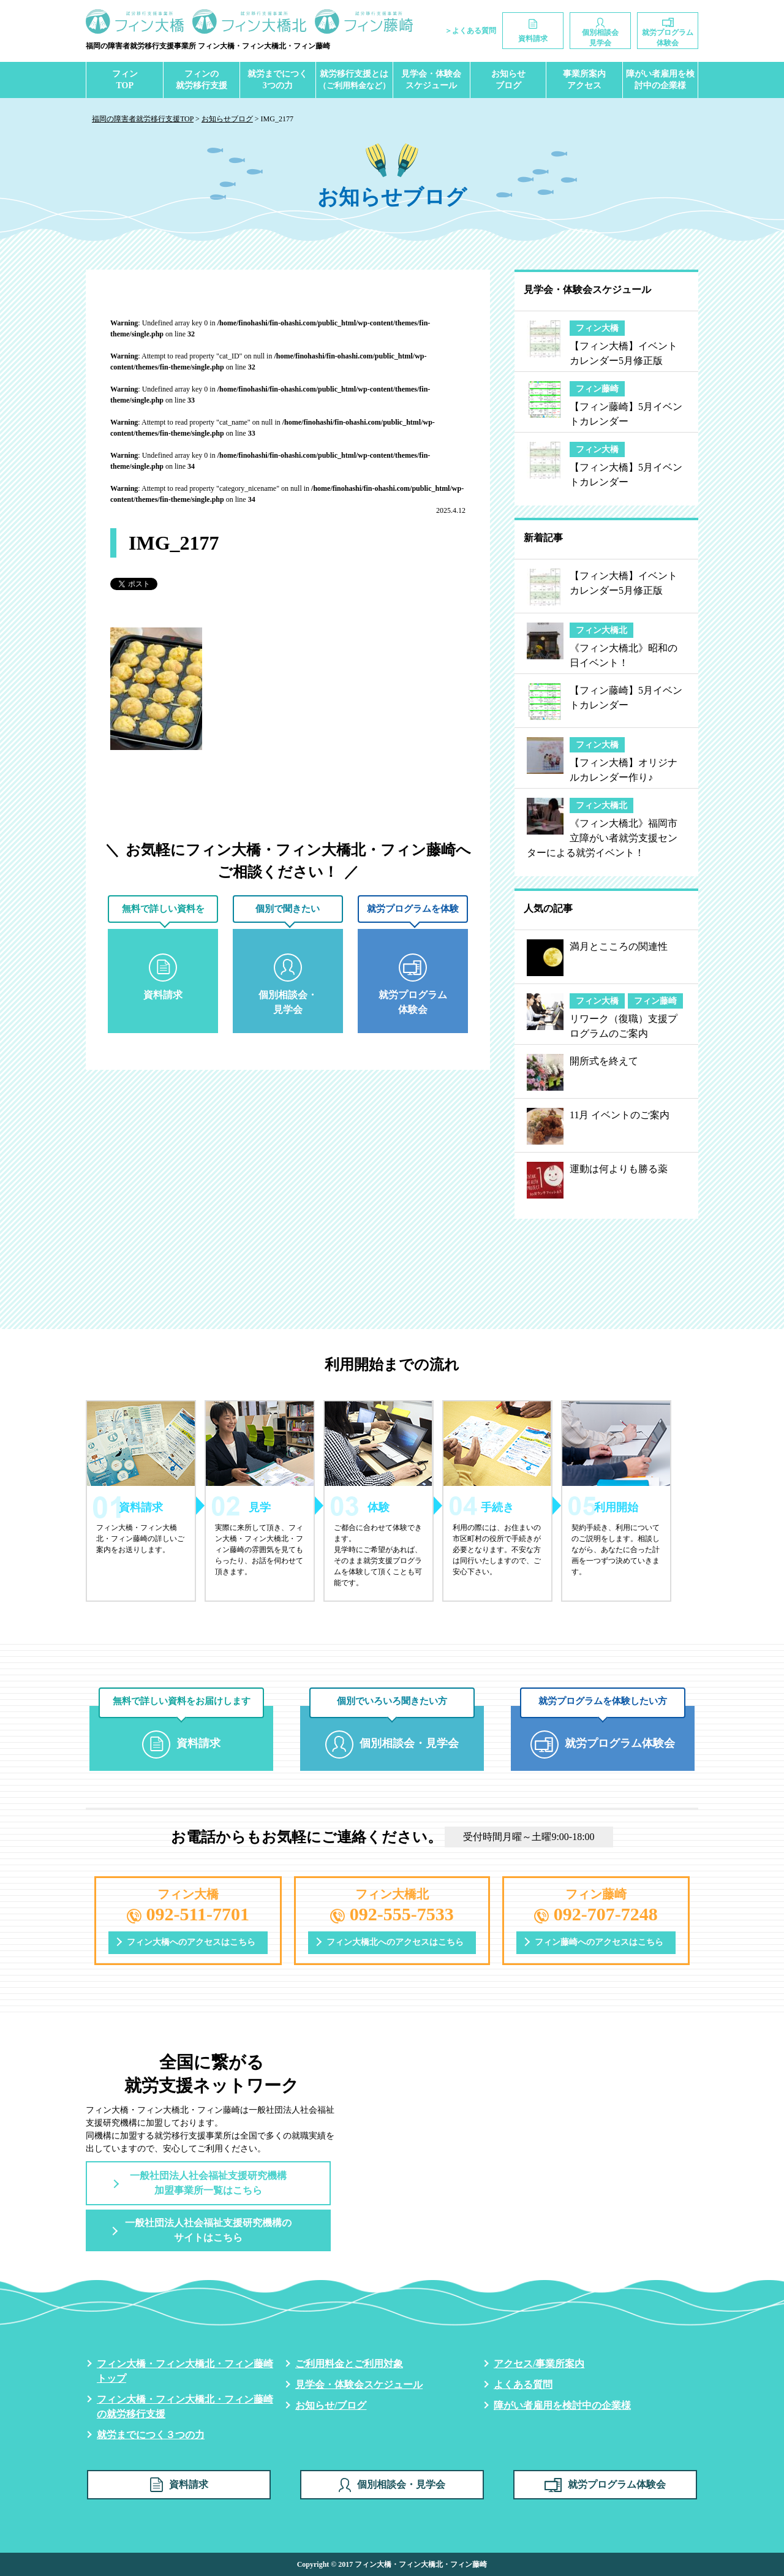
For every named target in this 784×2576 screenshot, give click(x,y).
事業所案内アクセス (584, 80)
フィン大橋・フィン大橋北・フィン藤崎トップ (185, 2371)
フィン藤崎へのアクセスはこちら (599, 1942)
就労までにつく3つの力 (277, 80)
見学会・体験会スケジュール (431, 80)
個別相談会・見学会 (392, 2485)
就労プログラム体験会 (605, 2485)
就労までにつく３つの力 (151, 2435)
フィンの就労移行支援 (201, 80)
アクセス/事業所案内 (539, 2363)
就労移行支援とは (354, 80)
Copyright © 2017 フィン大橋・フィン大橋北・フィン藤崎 (392, 2564)
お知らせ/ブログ (330, 2405)
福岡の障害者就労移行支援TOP (143, 119)
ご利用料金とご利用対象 (349, 2363)
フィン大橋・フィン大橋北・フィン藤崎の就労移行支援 (185, 2406)
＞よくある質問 (470, 30)
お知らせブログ (508, 80)
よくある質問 (523, 2384)
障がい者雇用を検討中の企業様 (660, 80)
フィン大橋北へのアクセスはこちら (395, 1942)
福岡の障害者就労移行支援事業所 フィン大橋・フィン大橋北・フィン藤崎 (208, 46)
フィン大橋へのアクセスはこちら (191, 1942)
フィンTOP (125, 80)
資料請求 (179, 2484)
